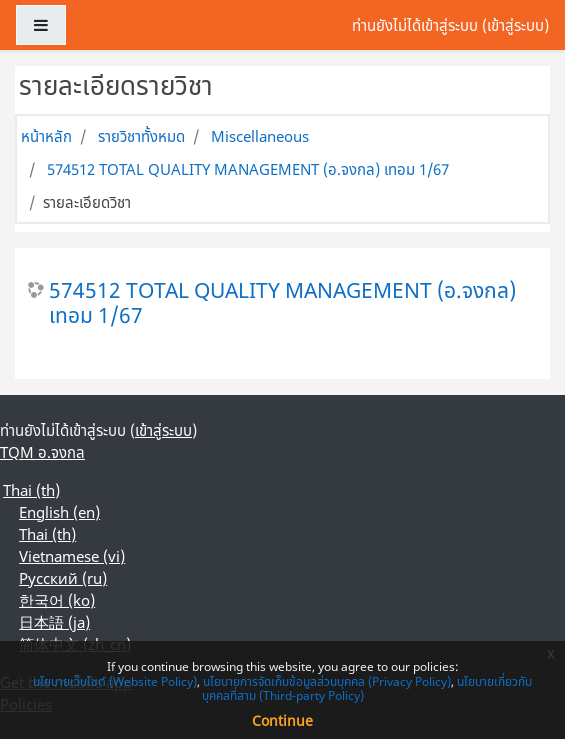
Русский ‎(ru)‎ (63, 578)
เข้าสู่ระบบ (515, 25)
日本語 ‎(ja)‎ (54, 622)
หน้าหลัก (46, 136)
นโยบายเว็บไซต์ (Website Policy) (115, 681)
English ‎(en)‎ (59, 512)
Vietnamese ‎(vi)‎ (72, 556)
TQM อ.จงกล (42, 452)
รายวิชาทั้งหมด (141, 136)
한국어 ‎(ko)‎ (57, 600)
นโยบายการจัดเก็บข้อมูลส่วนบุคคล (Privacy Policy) (327, 681)
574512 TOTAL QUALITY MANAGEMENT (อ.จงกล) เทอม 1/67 (248, 169)
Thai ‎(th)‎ (31, 490)
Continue (282, 720)
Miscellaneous (260, 136)
